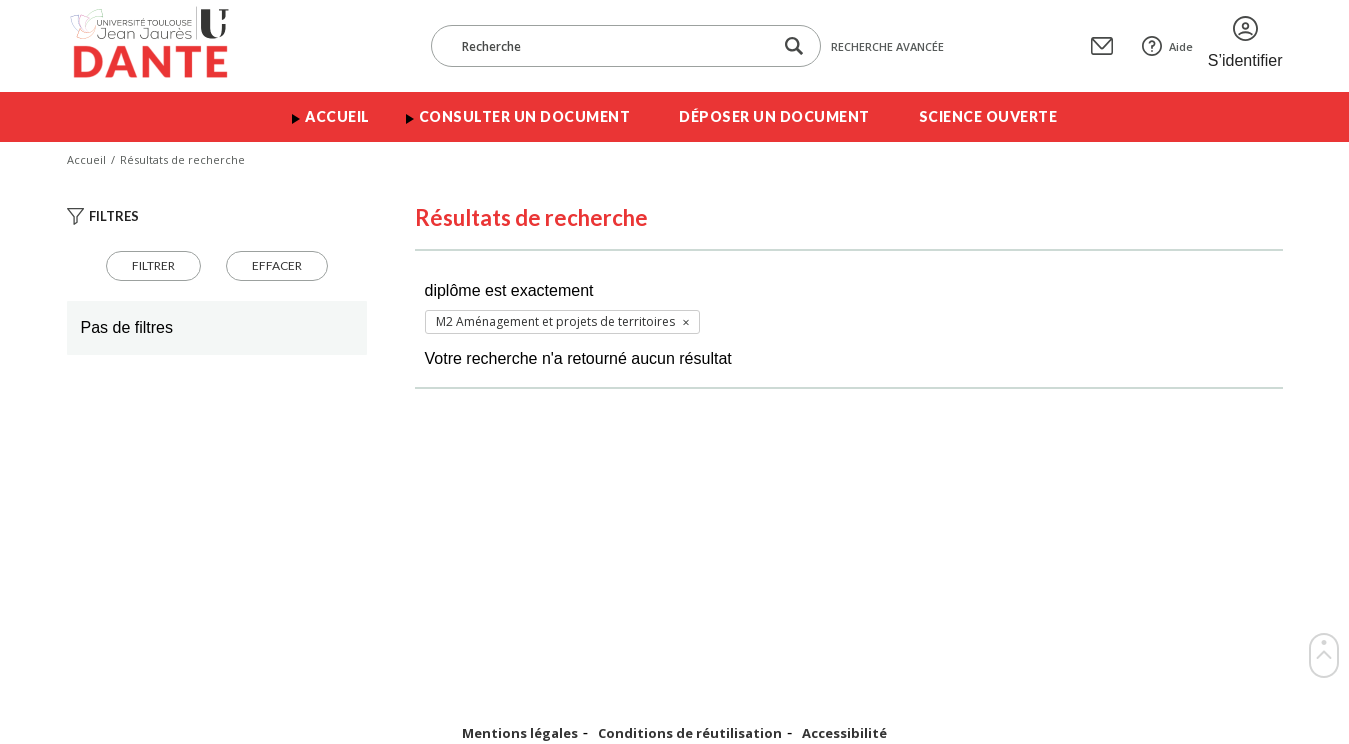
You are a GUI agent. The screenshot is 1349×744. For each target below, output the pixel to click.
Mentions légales (520, 733)
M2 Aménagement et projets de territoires (555, 321)
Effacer (277, 265)
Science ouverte (988, 116)
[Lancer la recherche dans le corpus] (794, 46)
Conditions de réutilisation (690, 733)
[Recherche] (612, 46)
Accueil (337, 116)
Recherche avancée (887, 46)
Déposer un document (774, 116)
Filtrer (153, 265)
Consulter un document (525, 116)
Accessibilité (844, 733)
